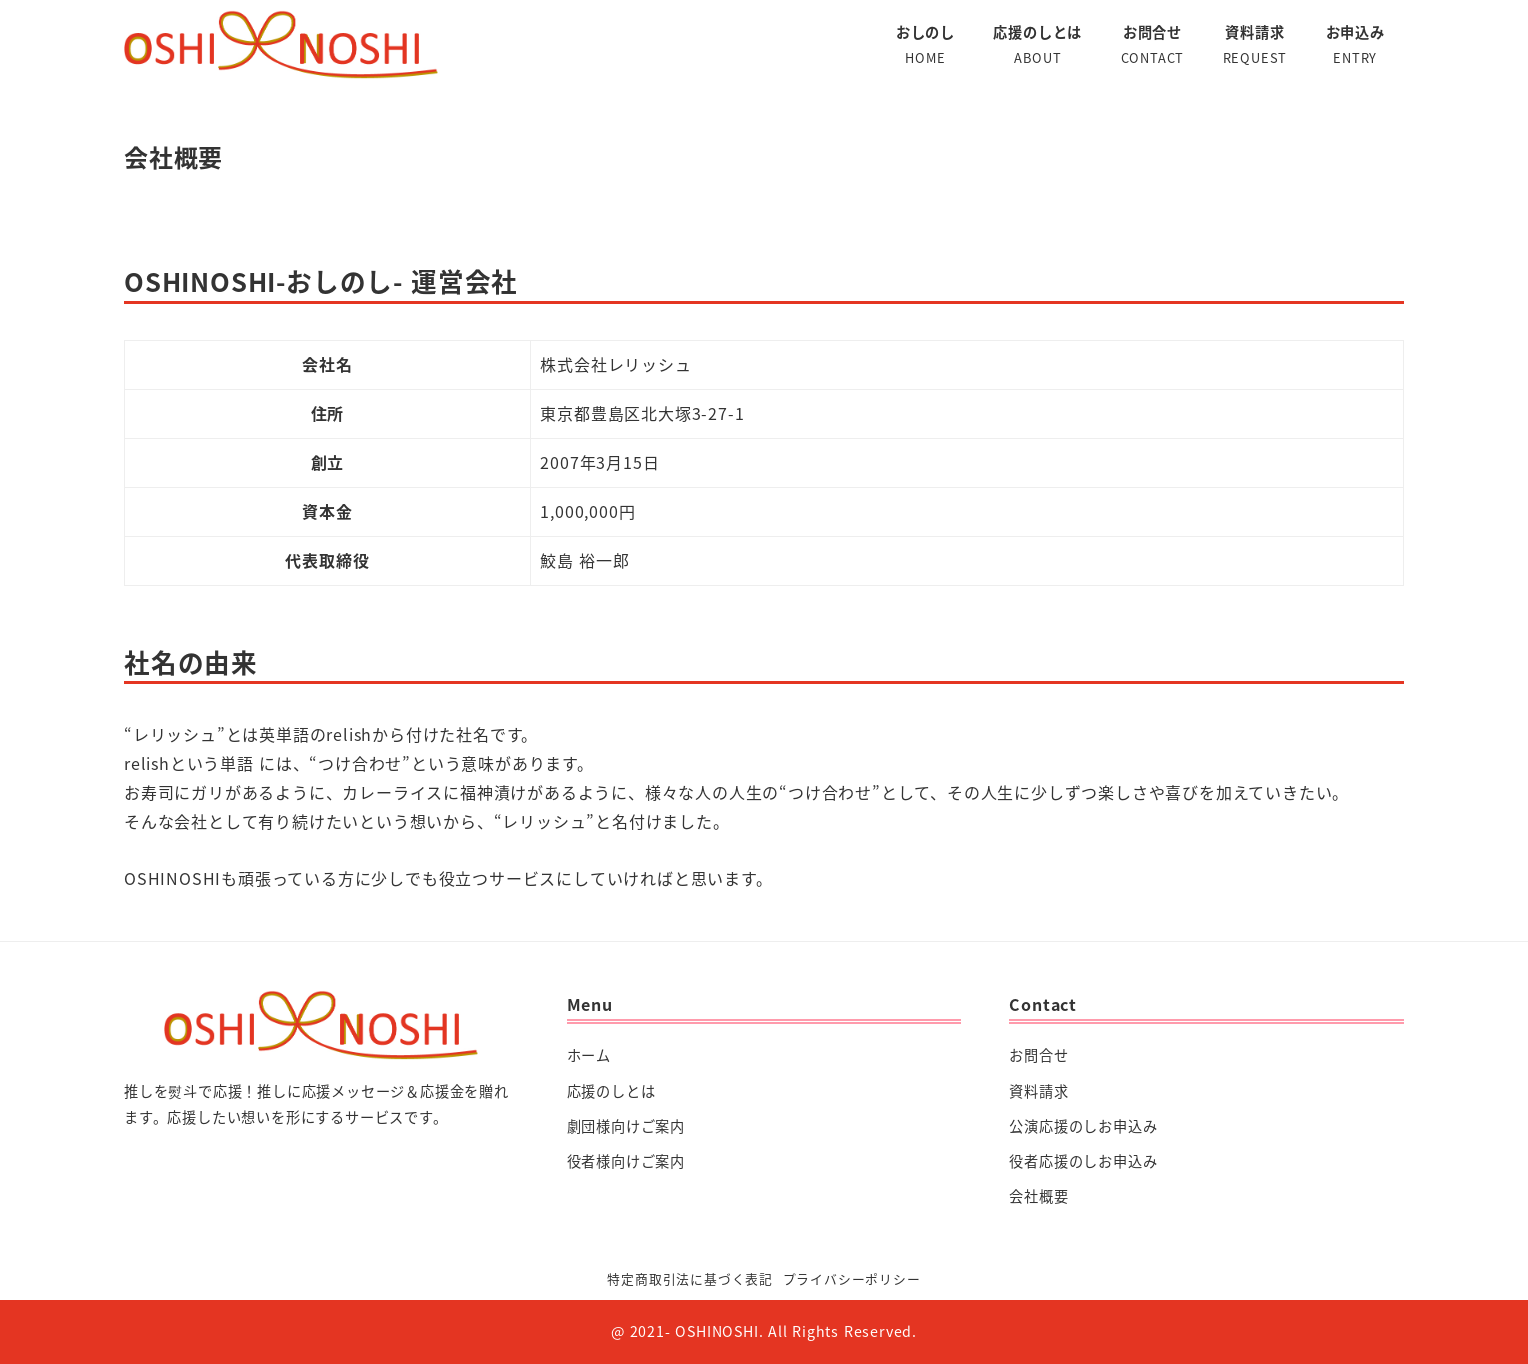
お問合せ (1038, 1055)
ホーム (589, 1055)
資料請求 (1038, 1091)
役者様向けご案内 (626, 1161)
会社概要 (1038, 1196)
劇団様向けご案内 (626, 1126)
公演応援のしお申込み (1083, 1126)
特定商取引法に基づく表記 (690, 1278)
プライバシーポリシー (852, 1278)
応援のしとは (611, 1091)
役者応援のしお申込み (1083, 1161)
